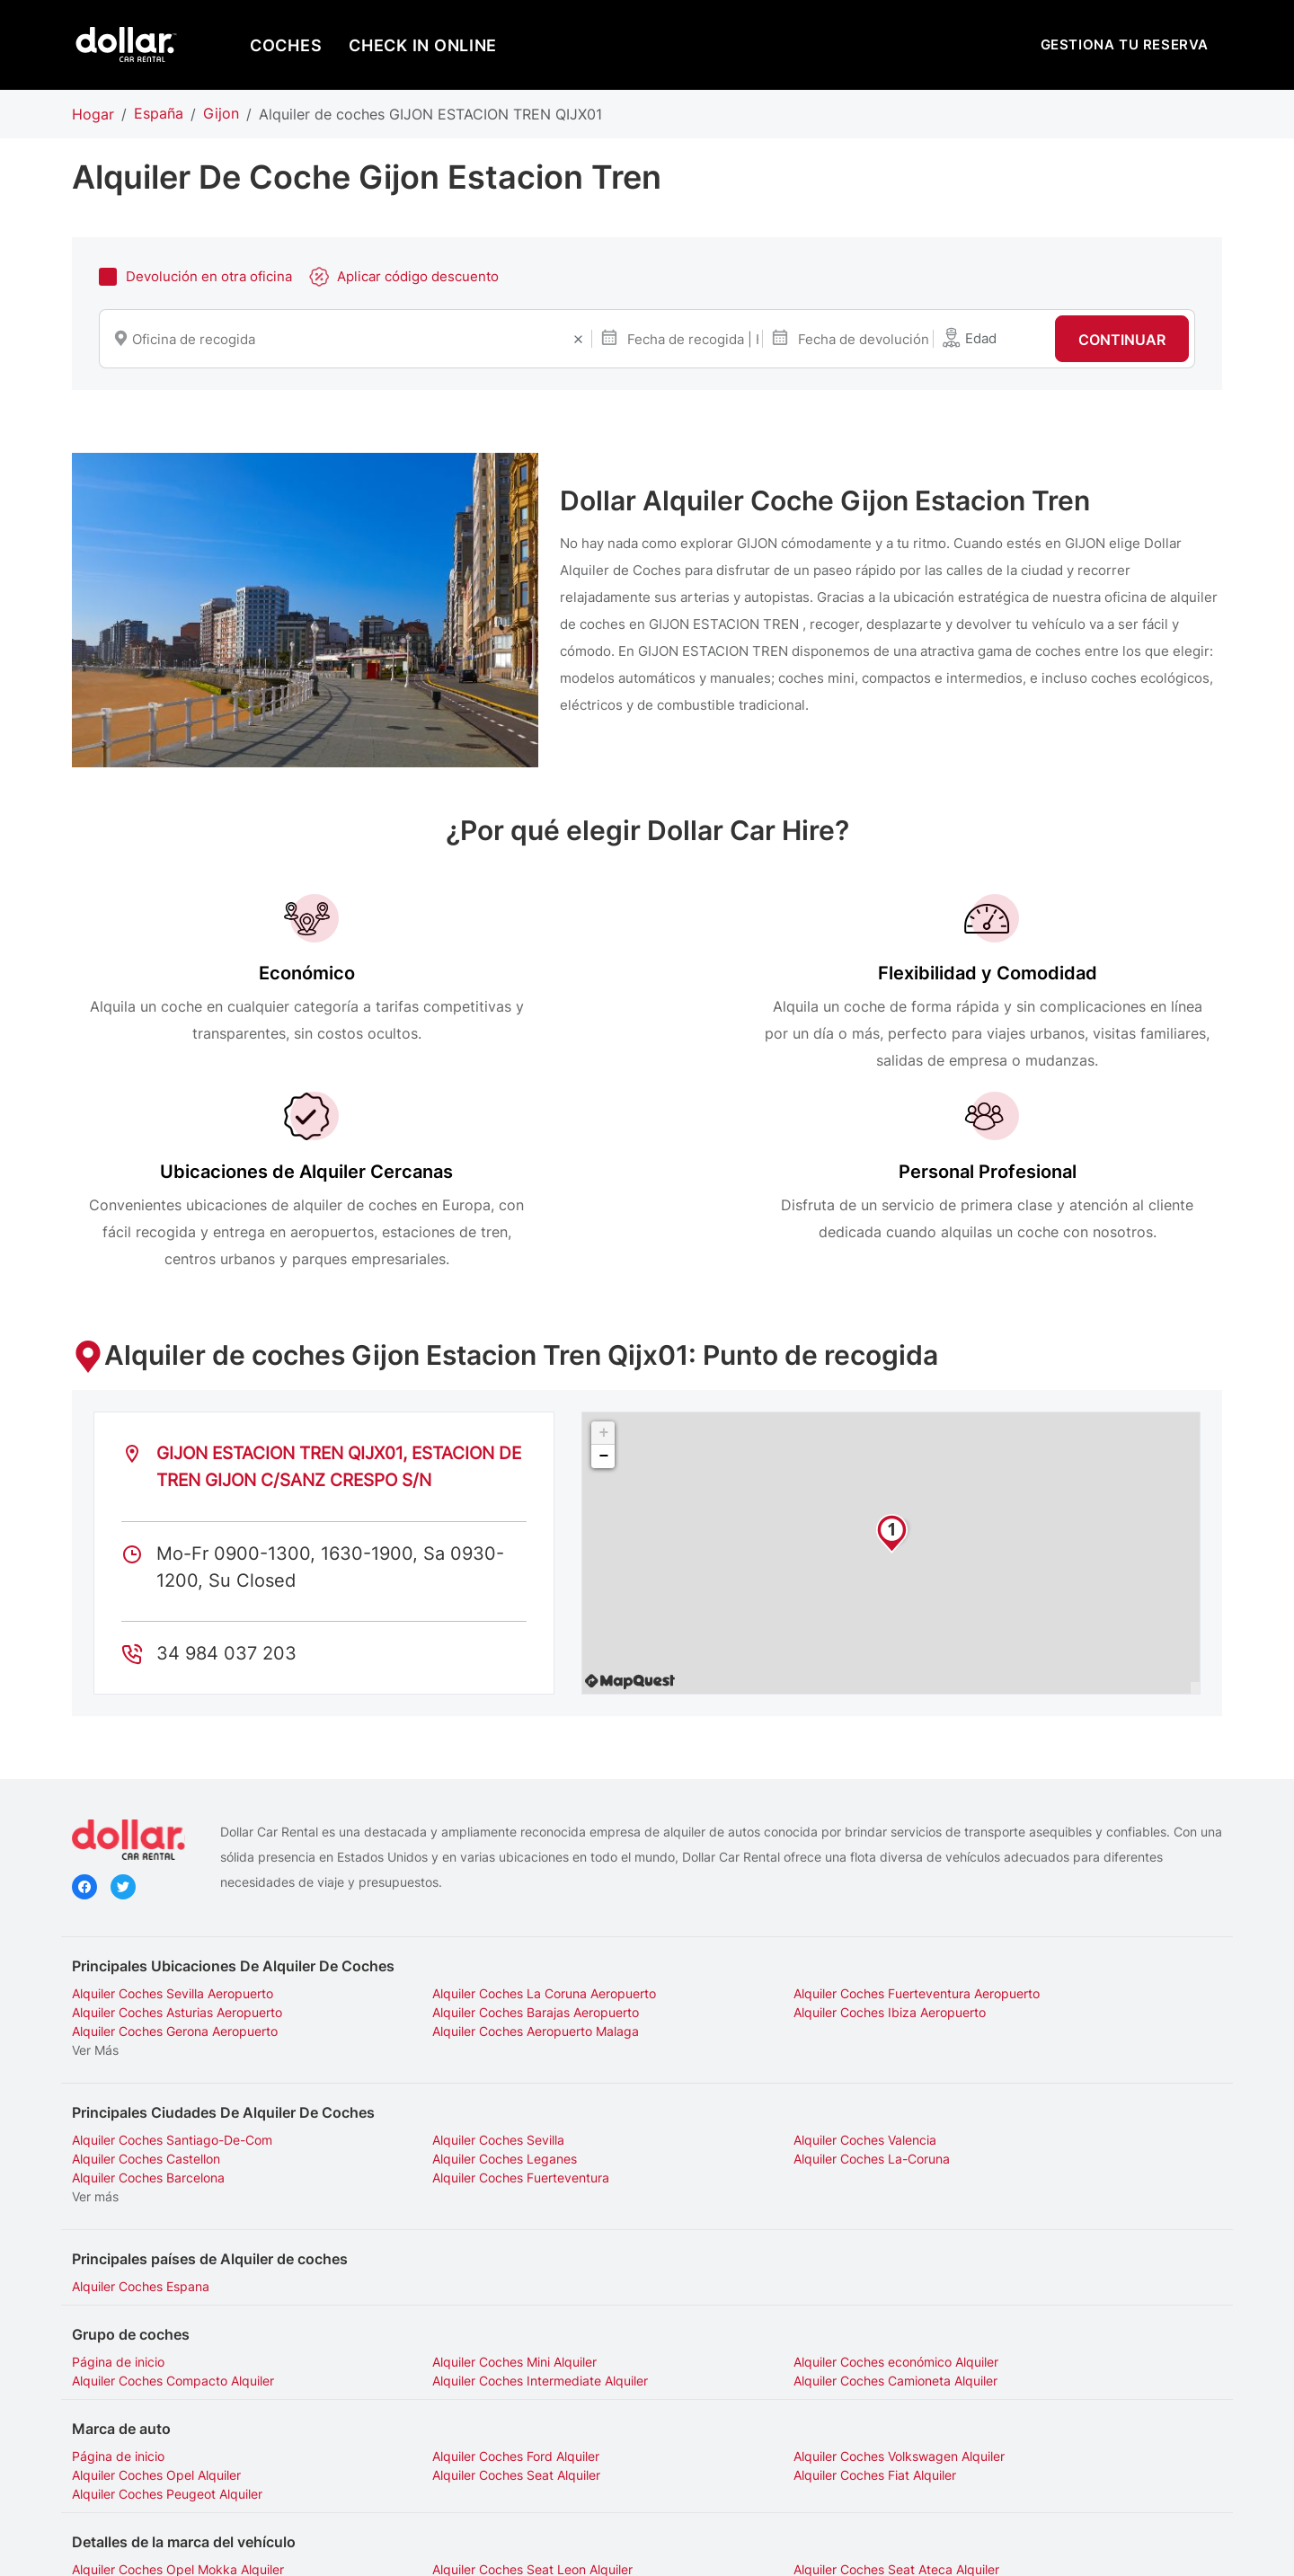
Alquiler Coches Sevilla (431, 1973)
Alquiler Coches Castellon (1025, 1973)
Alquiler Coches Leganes (144, 1992)
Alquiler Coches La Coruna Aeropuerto (477, 1846)
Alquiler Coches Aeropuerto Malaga (1054, 1864)
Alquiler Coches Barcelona (734, 1992)
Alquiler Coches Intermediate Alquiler (180, 2195)
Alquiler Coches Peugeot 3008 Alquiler (478, 2384)
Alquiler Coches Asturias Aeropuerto (1056, 1846)
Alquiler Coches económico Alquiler (760, 2176)
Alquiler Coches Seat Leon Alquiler (465, 2365)
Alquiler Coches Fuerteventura (1039, 1992)
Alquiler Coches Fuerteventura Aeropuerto (781, 1846)
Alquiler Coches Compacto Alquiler (1052, 2176)
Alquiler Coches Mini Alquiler (447, 2176)
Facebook (84, 1743)
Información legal (739, 2547)
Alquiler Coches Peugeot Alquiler (753, 2289)
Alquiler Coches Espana (140, 2101)
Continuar (1121, 341)
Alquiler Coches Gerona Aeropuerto (761, 1864)
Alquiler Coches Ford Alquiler (448, 2271)
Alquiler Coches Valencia (729, 1973)
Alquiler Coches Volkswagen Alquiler (763, 2271)
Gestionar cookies (860, 2547)
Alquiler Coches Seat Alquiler (156, 2289)
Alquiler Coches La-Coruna (443, 1992)
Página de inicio (118, 2176)
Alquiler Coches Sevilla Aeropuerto (172, 1846)
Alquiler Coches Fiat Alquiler (446, 2289)
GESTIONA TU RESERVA (1125, 44)
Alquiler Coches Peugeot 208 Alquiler (180, 2384)
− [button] (603, 1310)
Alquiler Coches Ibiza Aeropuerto (461, 1864)
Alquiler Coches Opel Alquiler (1035, 2271)
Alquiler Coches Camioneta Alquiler (467, 2195)
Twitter (123, 1743)
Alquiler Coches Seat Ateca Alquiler (761, 2365)
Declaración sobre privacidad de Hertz (557, 2547)
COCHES (286, 45)
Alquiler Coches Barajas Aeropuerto (175, 1864)
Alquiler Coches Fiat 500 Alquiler (1046, 2365)
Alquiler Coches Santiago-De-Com (172, 1973)
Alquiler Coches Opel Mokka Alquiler (178, 2365)
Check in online (423, 45)
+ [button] (603, 1286)
